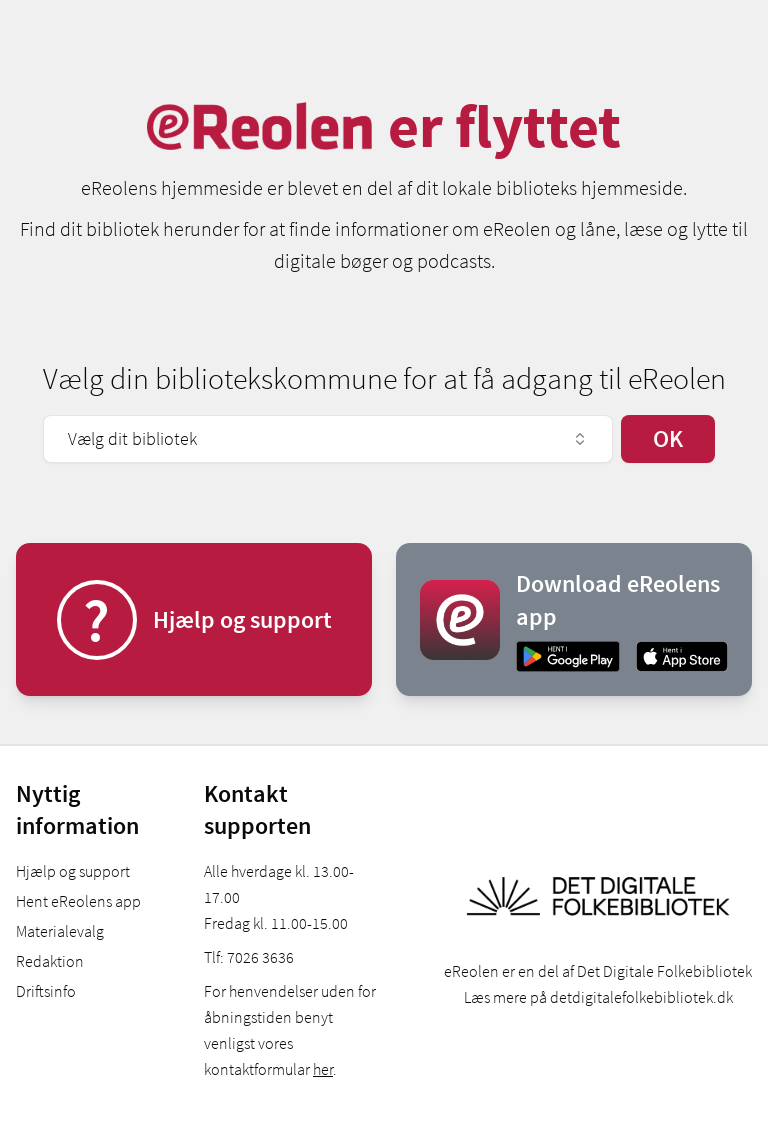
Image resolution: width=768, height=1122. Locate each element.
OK (668, 438)
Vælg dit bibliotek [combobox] (328, 438)
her (323, 1069)
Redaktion (50, 961)
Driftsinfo (46, 991)
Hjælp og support (73, 871)
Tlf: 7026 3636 (249, 957)
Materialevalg (60, 931)
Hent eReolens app (78, 901)
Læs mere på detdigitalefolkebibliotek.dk (598, 997)
